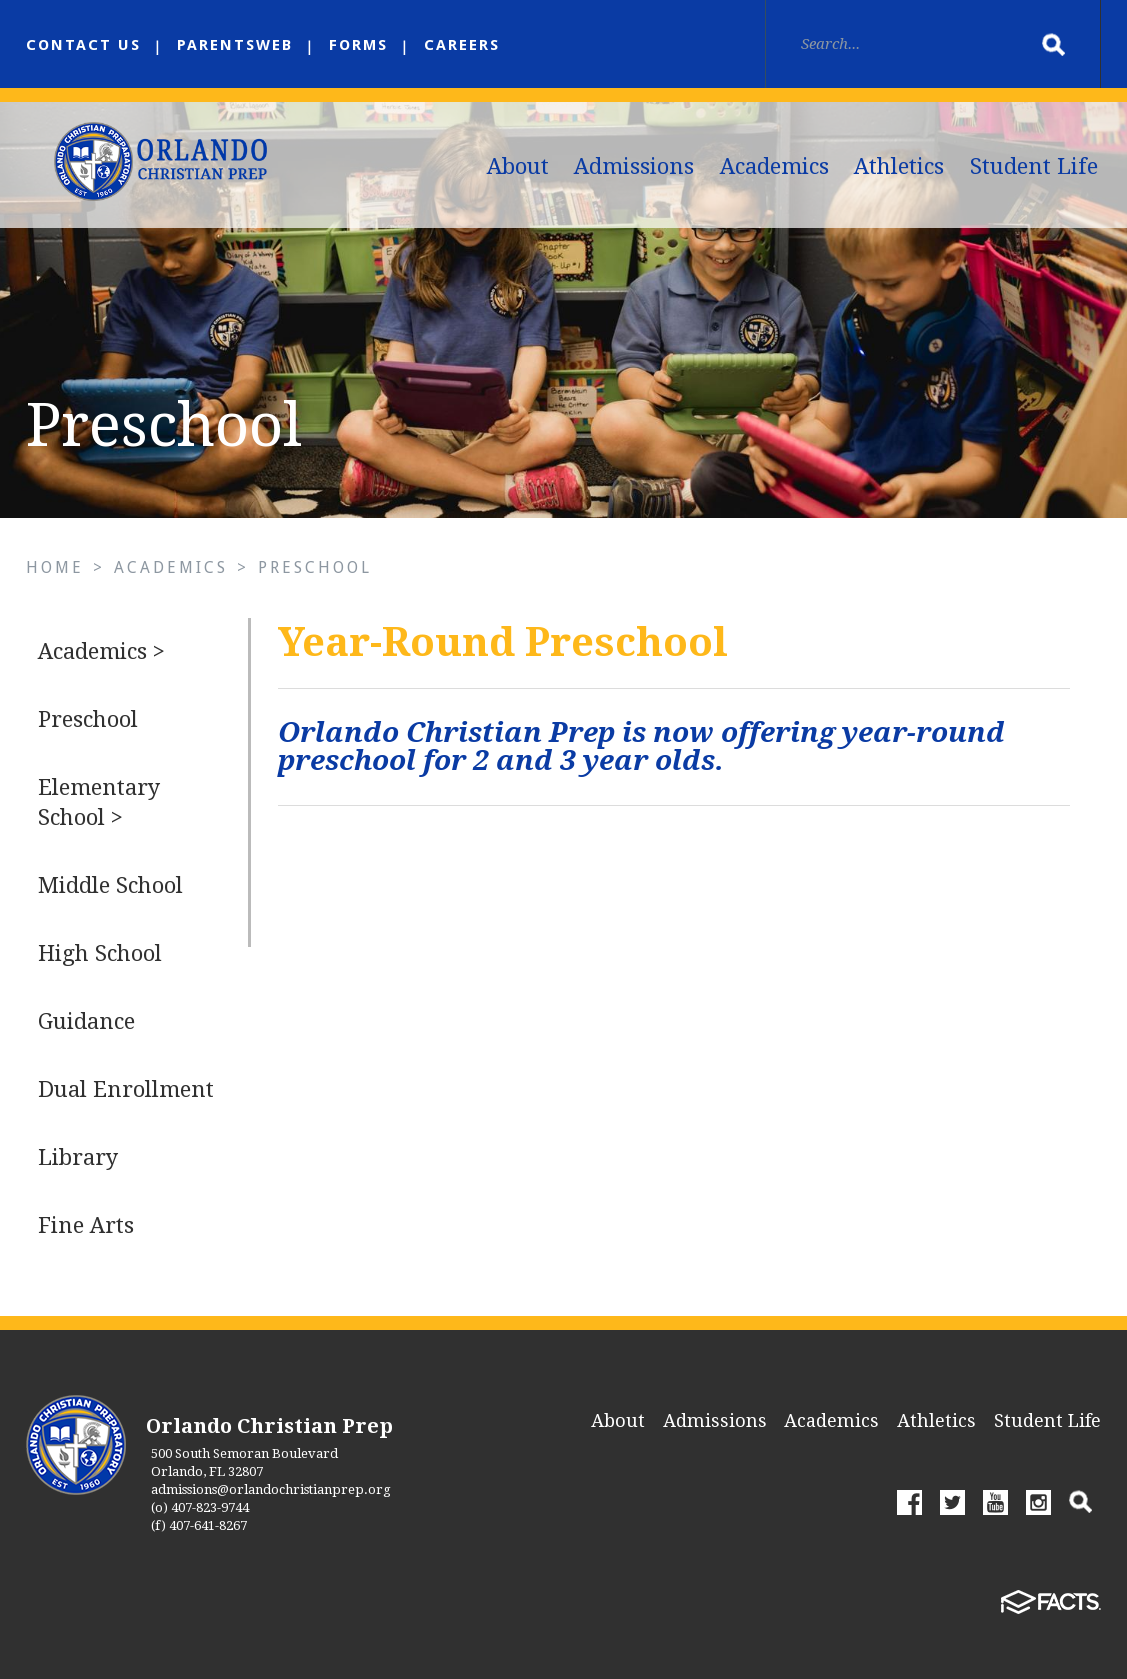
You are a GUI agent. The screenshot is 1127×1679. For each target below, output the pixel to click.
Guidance (86, 1021)
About (518, 166)
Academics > (101, 651)
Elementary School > (99, 802)
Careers (462, 45)
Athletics (899, 166)
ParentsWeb (235, 45)
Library (78, 1157)
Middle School (110, 885)
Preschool (315, 567)
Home (55, 567)
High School (100, 953)
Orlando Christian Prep (269, 1426)
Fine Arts (86, 1225)
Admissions (634, 166)
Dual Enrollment (126, 1089)
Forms (358, 45)
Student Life (1034, 166)
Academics (774, 166)
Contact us (83, 45)
